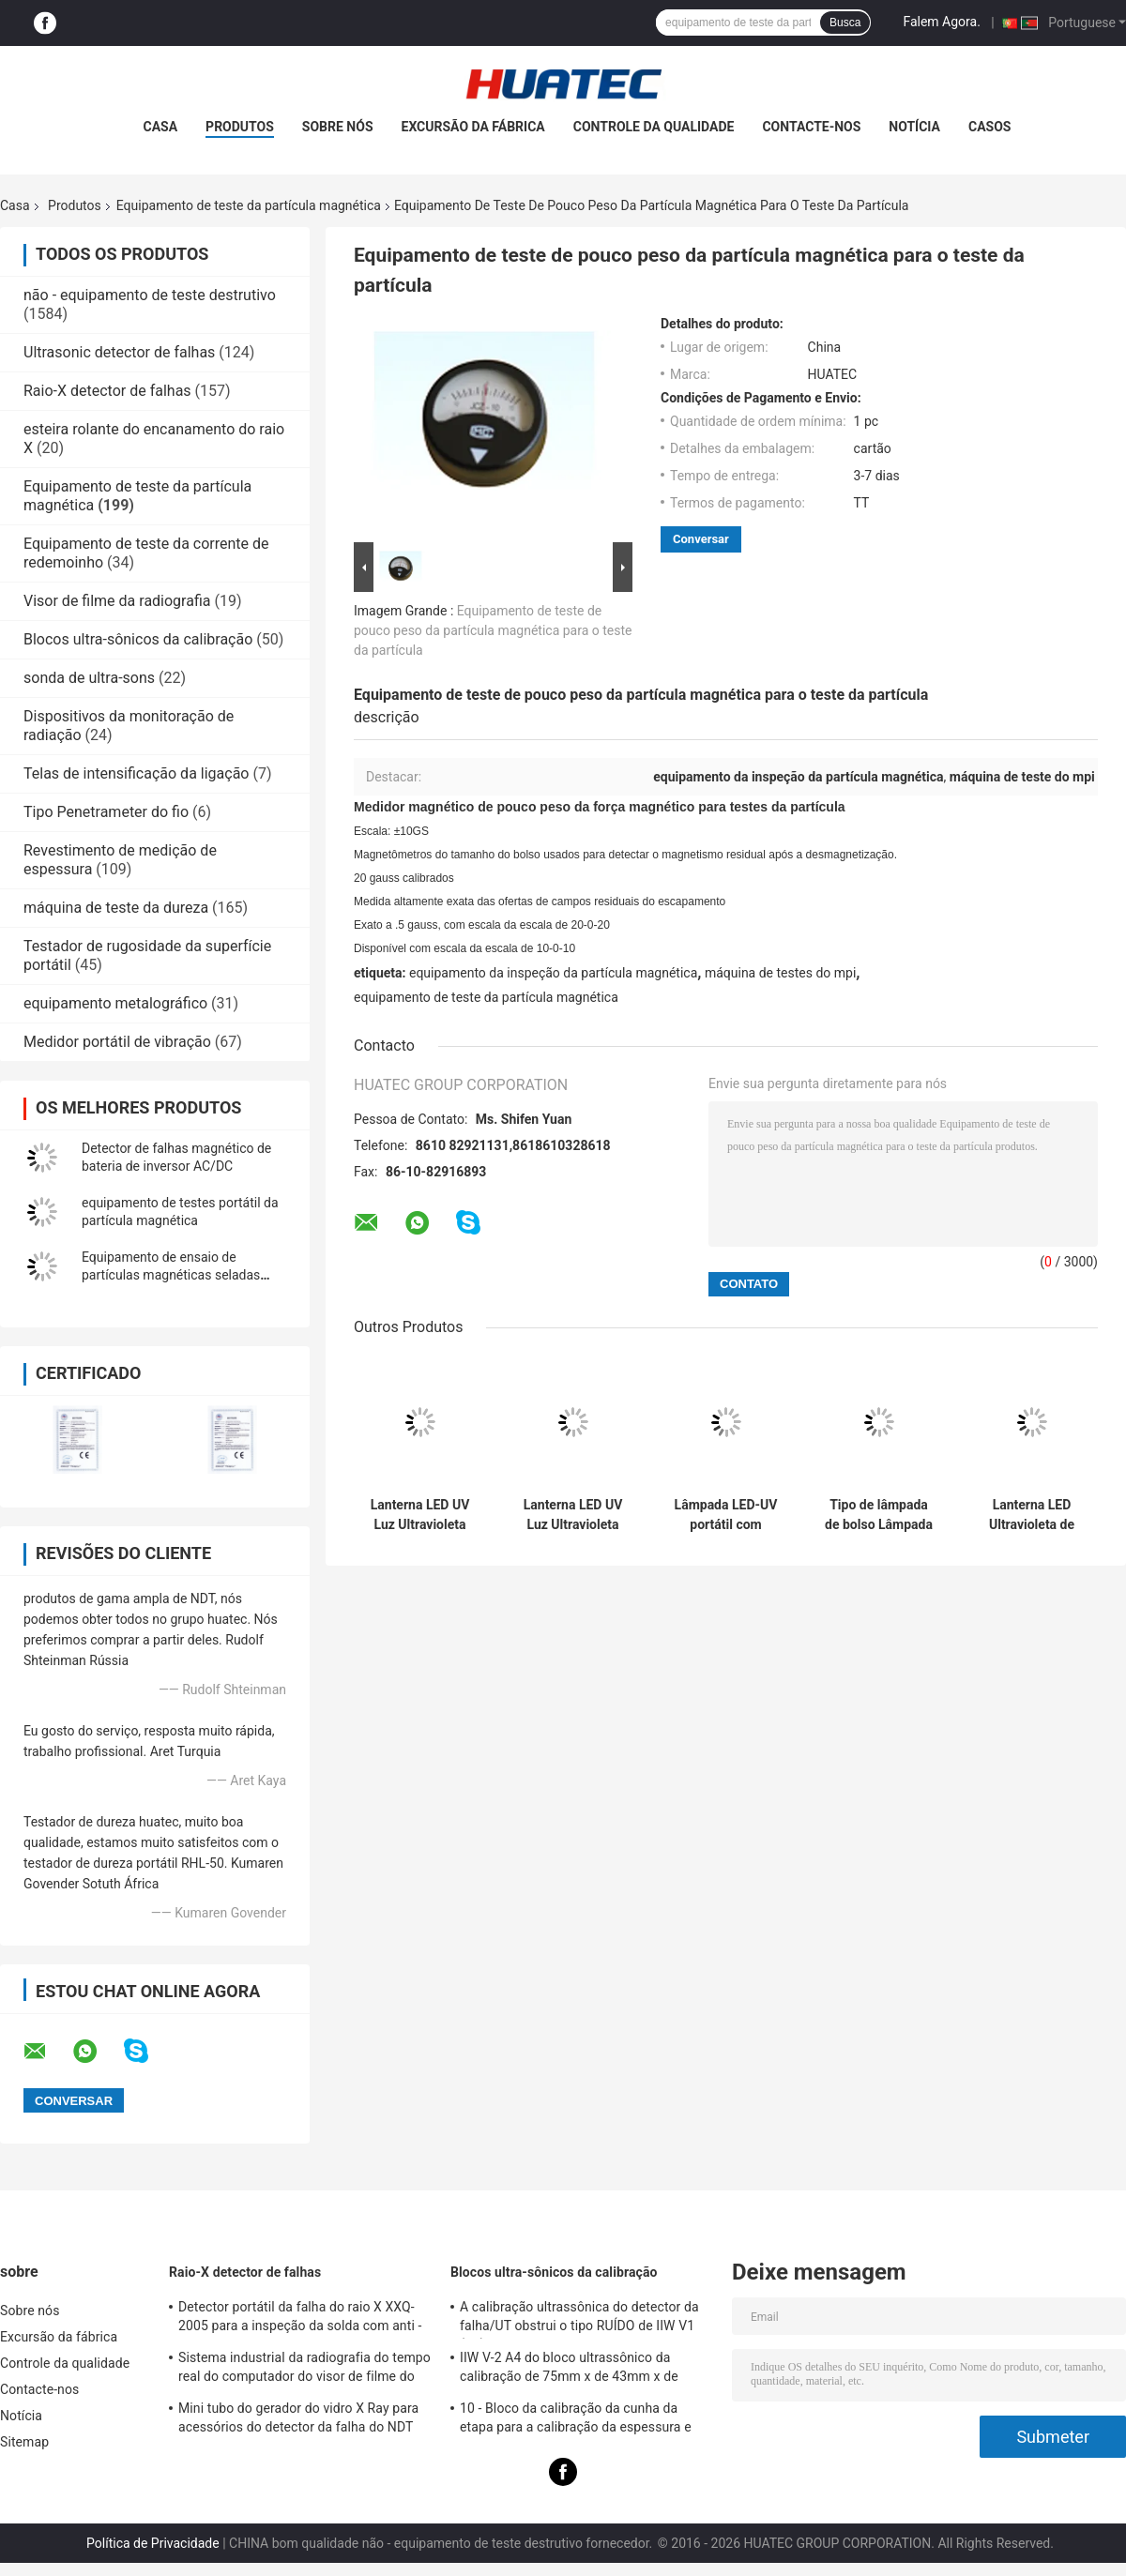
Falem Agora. (941, 21)
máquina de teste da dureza (115, 908)
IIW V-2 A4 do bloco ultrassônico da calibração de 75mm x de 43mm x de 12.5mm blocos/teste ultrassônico (569, 2369)
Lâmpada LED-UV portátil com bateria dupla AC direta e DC (726, 1515)
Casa (161, 126)
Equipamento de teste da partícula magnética (248, 205)
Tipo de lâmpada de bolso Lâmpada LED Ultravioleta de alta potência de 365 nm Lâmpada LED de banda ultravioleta (879, 1515)
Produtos (239, 126)
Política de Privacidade (153, 2543)
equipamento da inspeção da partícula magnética (553, 972)
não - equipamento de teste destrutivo (149, 295)
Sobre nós (337, 126)
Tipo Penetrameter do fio (106, 812)
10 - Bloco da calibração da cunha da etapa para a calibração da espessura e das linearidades (576, 2420)
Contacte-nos (811, 126)
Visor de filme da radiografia (116, 601)
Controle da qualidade (654, 126)
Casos (989, 126)
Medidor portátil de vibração (117, 1042)
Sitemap (24, 2441)
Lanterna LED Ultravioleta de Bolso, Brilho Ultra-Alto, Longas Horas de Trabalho (1032, 1515)
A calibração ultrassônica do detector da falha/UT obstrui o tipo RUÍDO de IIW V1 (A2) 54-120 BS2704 (579, 2319)
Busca (844, 22)
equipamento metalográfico (115, 1003)
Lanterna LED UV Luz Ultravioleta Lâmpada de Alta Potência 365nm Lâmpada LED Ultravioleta (420, 1515)
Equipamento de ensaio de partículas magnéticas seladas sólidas (171, 1275)
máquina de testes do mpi (780, 972)
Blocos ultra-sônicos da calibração (137, 639)
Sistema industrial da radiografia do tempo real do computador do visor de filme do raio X (304, 2369)
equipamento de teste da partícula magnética (486, 997)
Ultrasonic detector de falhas (119, 352)
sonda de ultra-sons (89, 678)
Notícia (914, 126)
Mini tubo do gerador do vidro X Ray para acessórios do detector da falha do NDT (298, 2417)
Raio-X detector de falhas (107, 391)
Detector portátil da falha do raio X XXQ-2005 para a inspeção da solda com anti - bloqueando (299, 2319)
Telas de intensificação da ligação (136, 773)
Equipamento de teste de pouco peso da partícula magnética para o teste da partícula (492, 630)
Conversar (701, 539)
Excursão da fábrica (473, 126)
